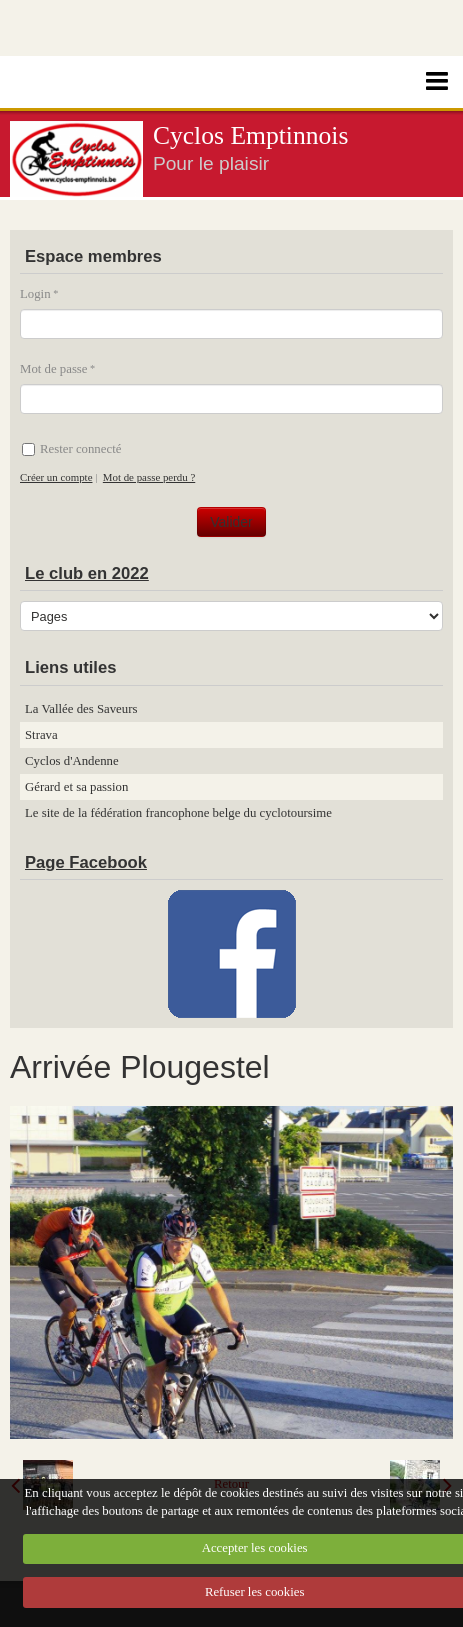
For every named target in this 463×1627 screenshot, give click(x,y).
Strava (41, 735)
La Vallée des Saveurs (81, 709)
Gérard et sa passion (76, 787)
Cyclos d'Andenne (72, 761)
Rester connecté (71, 449)
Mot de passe (54, 369)
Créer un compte (56, 477)
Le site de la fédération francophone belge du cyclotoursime (178, 813)
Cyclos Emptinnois (251, 135)
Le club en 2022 (87, 573)
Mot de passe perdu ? (149, 477)
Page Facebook (86, 862)
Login (35, 294)
